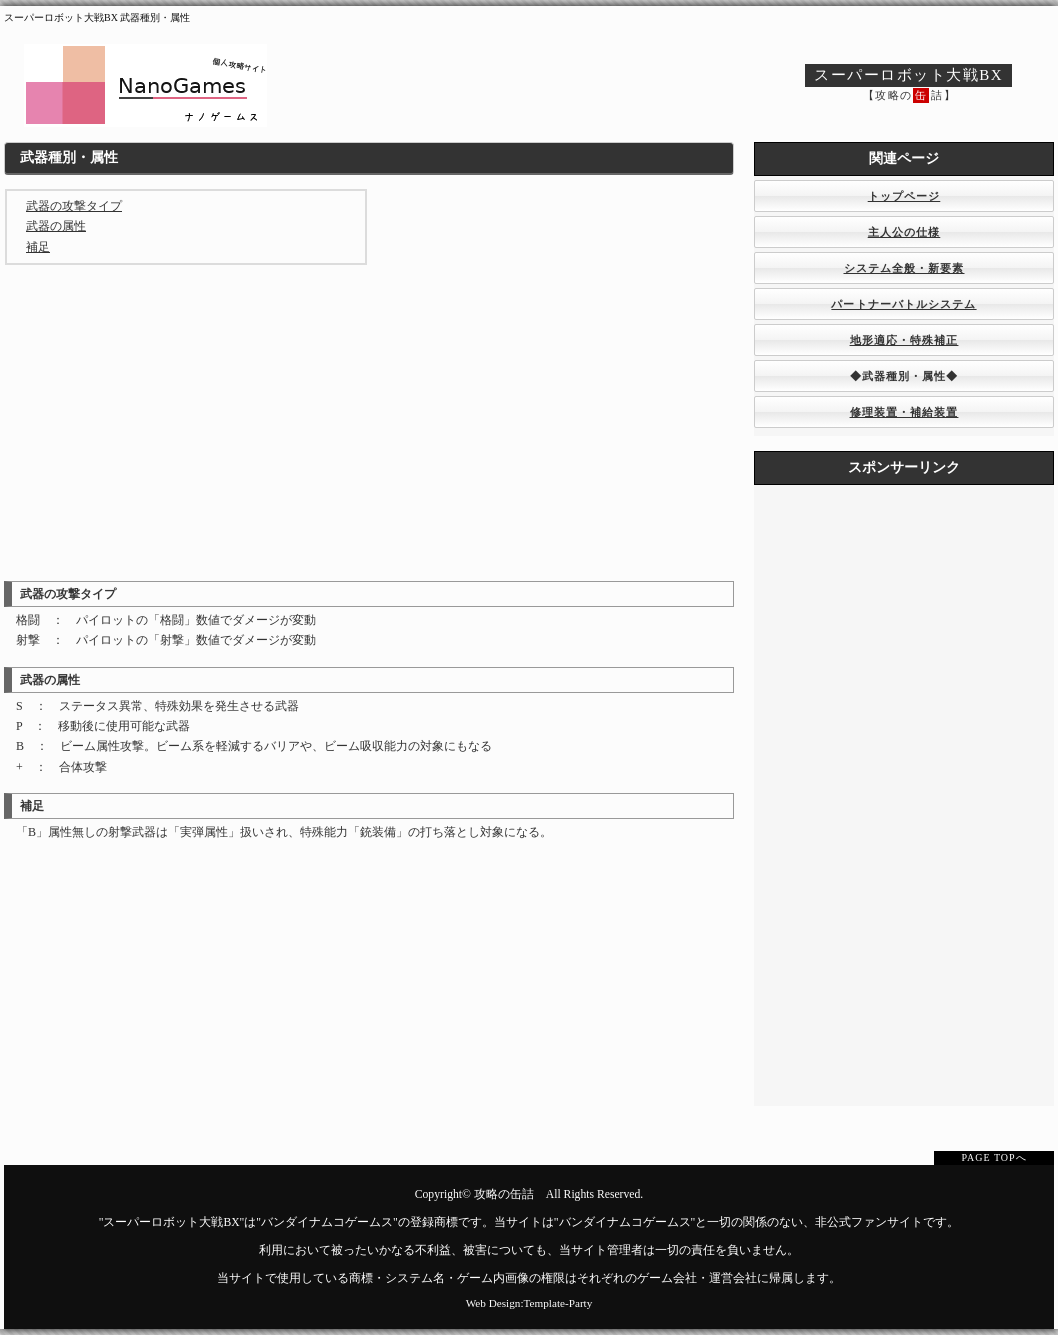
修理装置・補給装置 (904, 412)
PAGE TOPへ (993, 1157)
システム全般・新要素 (904, 268)
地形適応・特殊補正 (904, 340)
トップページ (904, 196)
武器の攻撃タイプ (74, 206)
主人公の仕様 (904, 232)
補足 (38, 247)
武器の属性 (56, 226)
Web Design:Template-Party (529, 1303)
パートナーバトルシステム (903, 304)
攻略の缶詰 (504, 1194)
